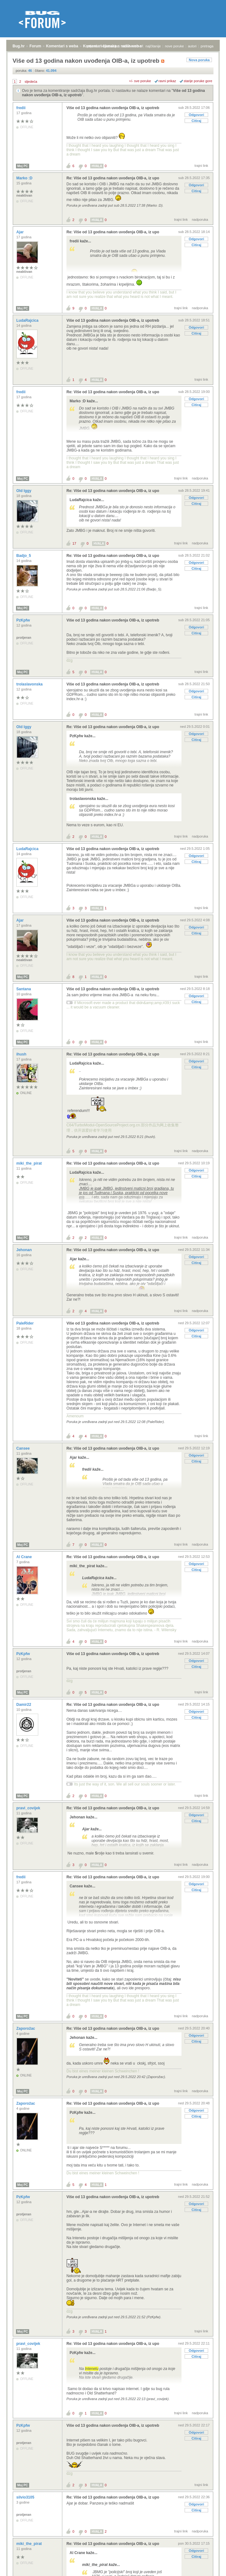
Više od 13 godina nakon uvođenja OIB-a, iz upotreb (112, 108)
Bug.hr (19, 46)
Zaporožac (26, 2028)
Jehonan (24, 1250)
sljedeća (30, 81)
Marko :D (25, 178)
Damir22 (24, 1704)
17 (74, 543)
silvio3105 (25, 2497)
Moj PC (22, 166)
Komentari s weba (62, 46)
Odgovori (196, 115)
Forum (35, 46)
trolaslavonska (30, 684)
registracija (109, 46)
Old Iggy (24, 491)
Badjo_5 (24, 555)
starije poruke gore (198, 81)
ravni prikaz (167, 81)
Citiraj (196, 121)
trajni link (201, 165)
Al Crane (24, 1557)
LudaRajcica (27, 320)
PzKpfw (23, 620)
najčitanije (153, 46)
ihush (21, 1054)
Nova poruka (199, 60)
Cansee (23, 1448)
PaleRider (25, 1323)
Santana (24, 989)
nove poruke (174, 46)
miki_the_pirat (29, 1163)
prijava (92, 46)
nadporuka (200, 219)
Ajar (20, 232)
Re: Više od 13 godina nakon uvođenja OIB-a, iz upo (112, 178)
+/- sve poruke (140, 81)
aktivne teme (131, 46)
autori (192, 46)
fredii (21, 108)
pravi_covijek (28, 1808)
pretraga (207, 46)
